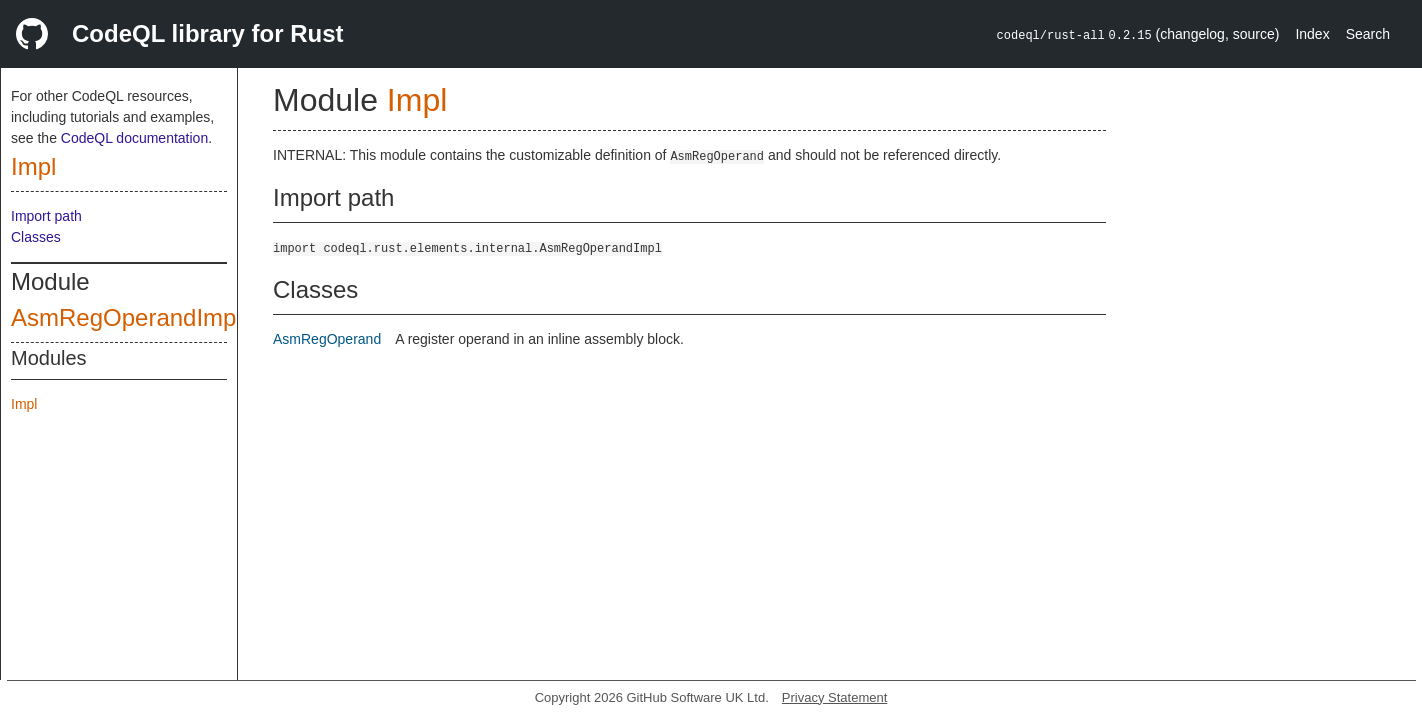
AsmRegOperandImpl (126, 317)
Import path (46, 216)
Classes (36, 237)
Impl (33, 166)
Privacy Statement (835, 697)
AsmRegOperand (327, 339)
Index (1312, 34)
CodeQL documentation (134, 138)
